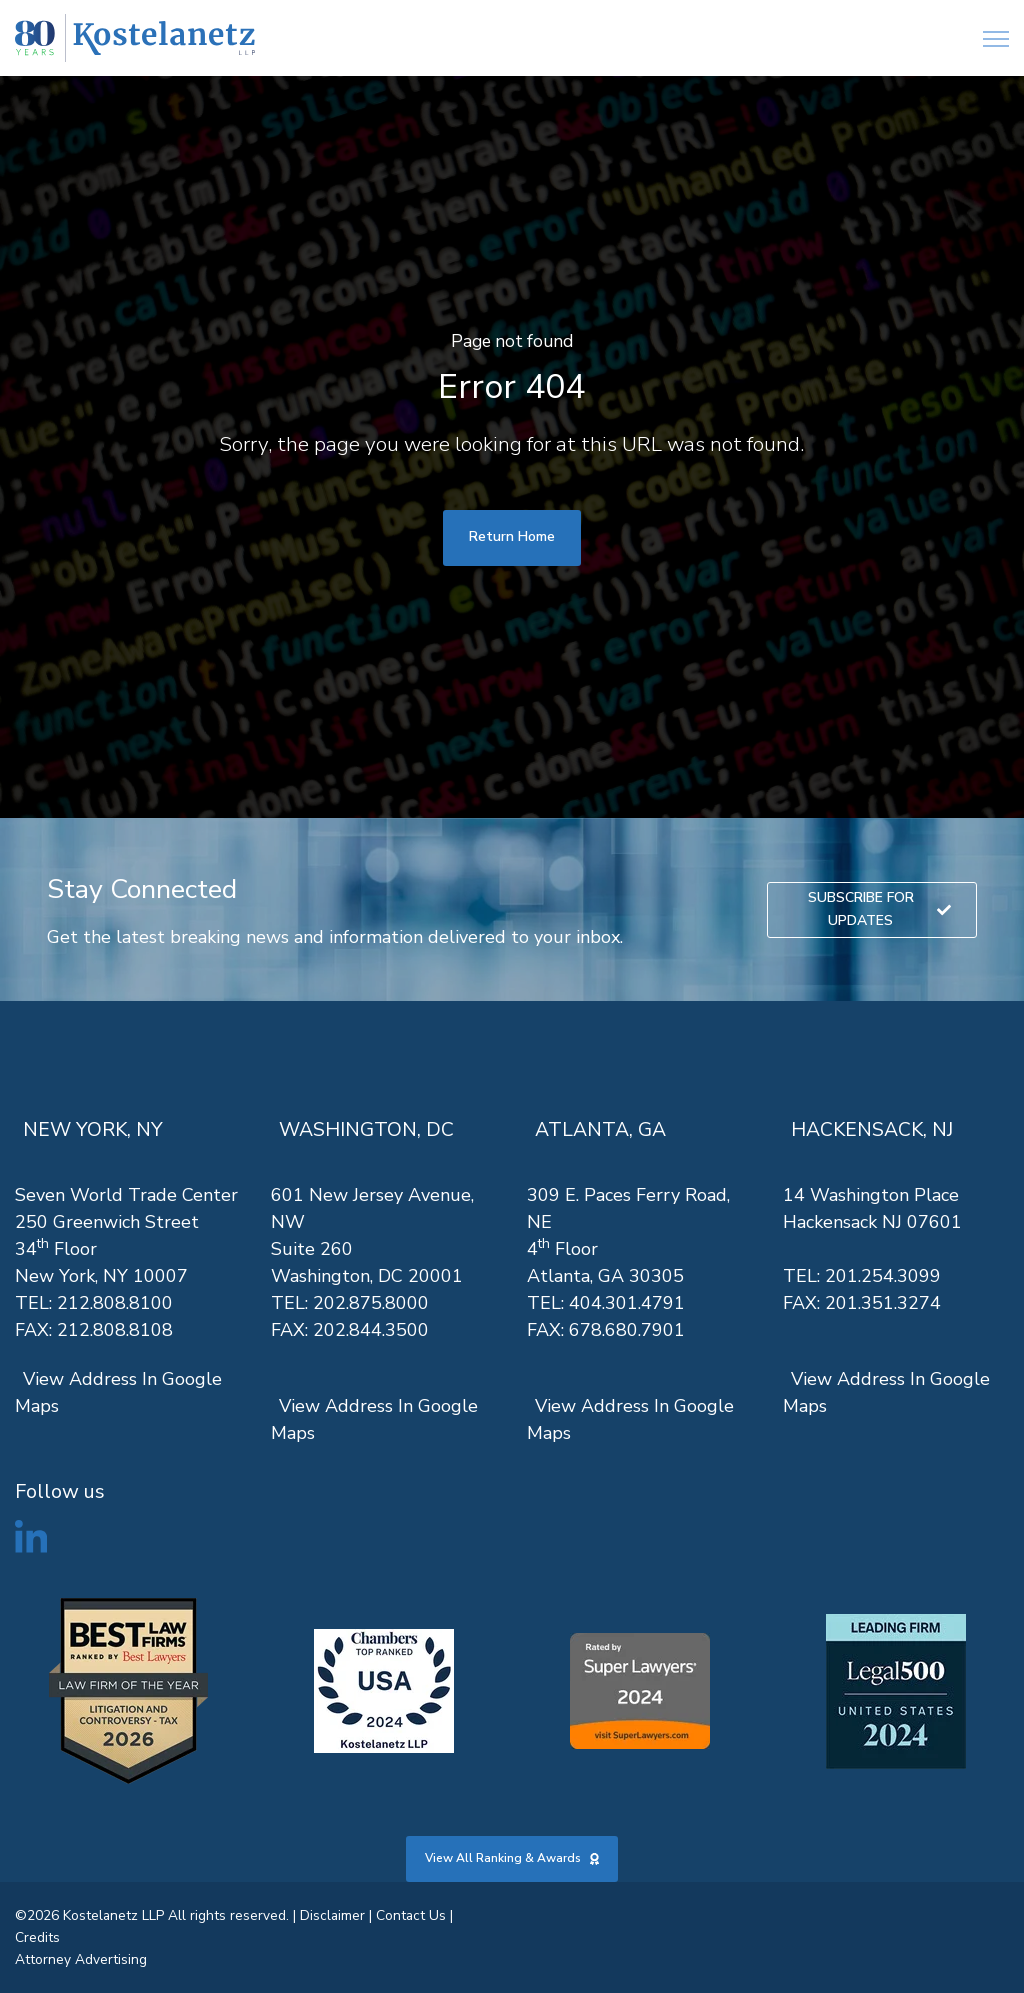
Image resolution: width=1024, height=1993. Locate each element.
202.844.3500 (371, 1330)
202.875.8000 (371, 1303)
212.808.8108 (115, 1330)
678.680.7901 (627, 1330)
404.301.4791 (627, 1303)
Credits (37, 1937)
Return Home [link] (512, 536)
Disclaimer (332, 1915)
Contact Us (411, 1915)
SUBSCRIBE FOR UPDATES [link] (880, 908)
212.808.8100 (115, 1303)
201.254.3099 (883, 1276)
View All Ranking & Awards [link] (512, 1858)
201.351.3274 (883, 1303)
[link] (135, 38)
